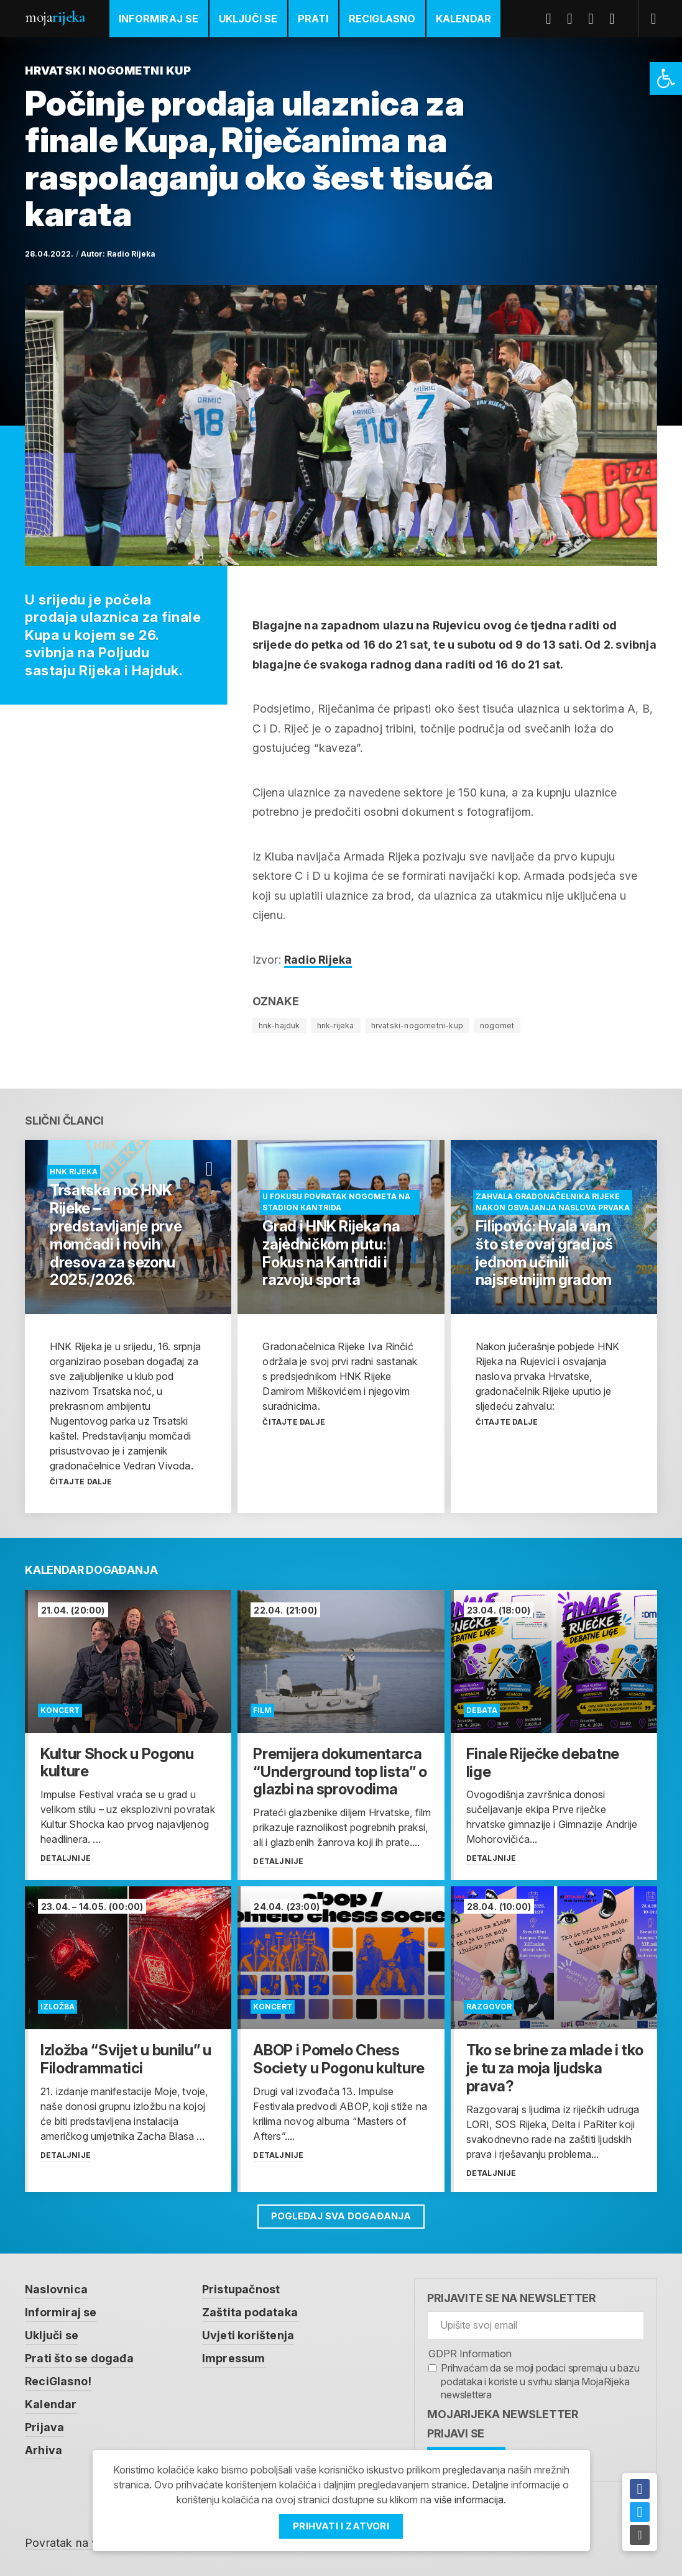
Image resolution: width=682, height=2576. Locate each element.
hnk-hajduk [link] (279, 1025)
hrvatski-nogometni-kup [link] (417, 1025)
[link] (666, 78)
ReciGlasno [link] (382, 18)
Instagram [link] (616, 18)
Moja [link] (55, 17)
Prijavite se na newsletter (511, 2297)
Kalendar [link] (464, 18)
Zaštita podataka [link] (250, 2311)
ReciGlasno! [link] (58, 2378)
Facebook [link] (553, 18)
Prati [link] (313, 18)
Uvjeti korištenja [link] (248, 2334)
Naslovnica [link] (56, 2289)
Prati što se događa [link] (79, 2356)
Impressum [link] (233, 2356)
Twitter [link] (574, 18)
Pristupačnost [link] (241, 2289)
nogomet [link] (497, 1025)
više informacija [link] (469, 2500)
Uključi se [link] (248, 18)
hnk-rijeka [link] (335, 1025)
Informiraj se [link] (159, 18)
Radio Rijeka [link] (131, 253)
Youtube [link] (595, 18)
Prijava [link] (44, 2423)
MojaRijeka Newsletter (502, 2413)
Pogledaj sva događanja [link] (341, 2216)
